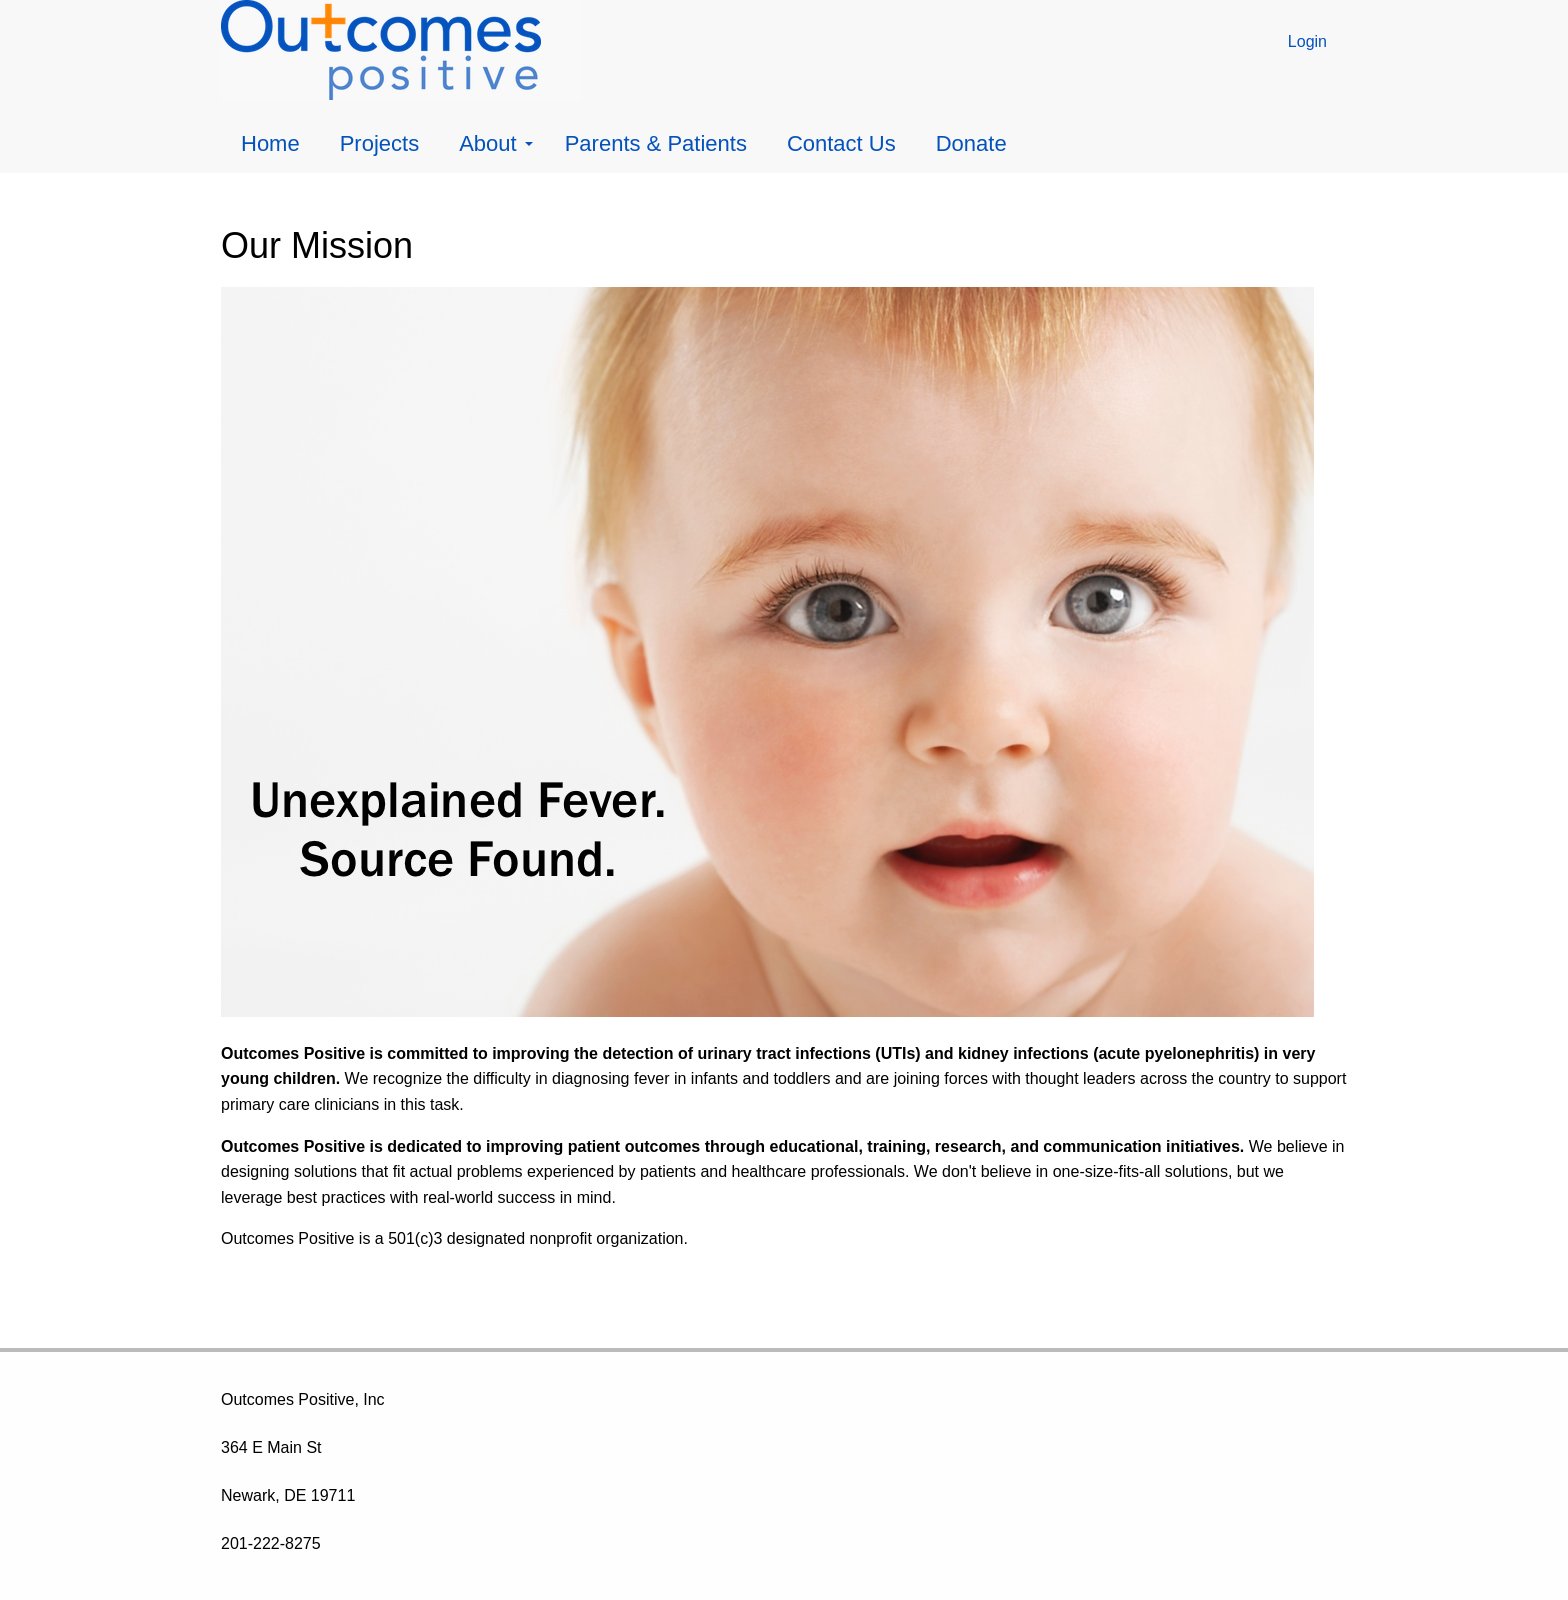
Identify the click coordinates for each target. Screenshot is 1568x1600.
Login (1307, 41)
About (496, 143)
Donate (971, 143)
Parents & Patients (656, 143)
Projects (379, 143)
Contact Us (841, 143)
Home (270, 143)
